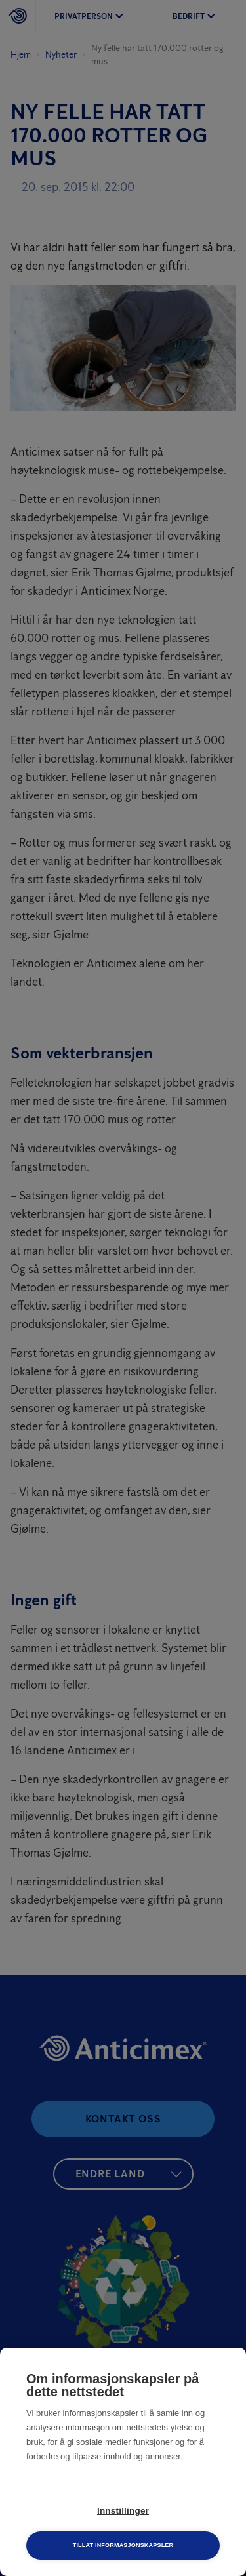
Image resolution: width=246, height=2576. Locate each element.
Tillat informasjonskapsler (123, 2545)
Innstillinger (123, 2511)
